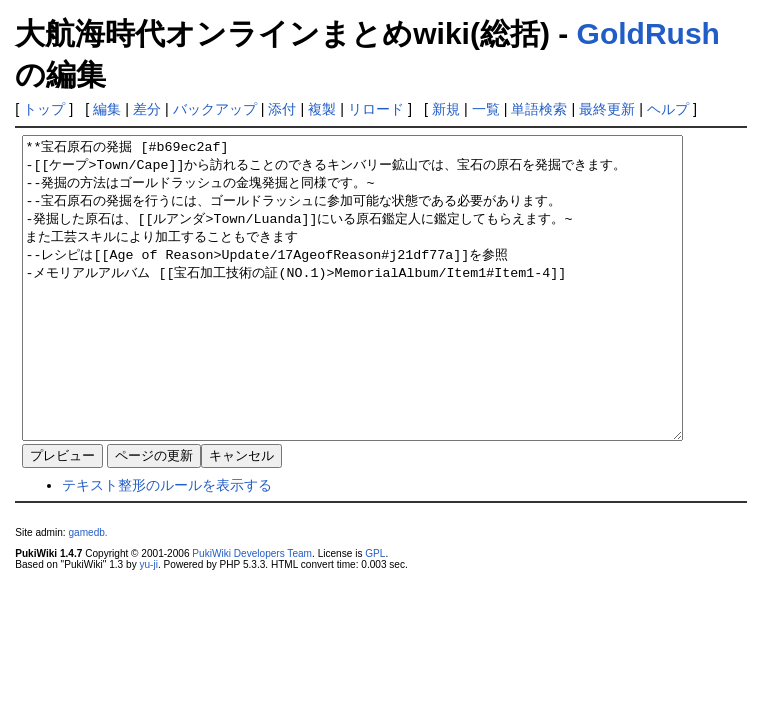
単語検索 (539, 109)
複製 (322, 109)
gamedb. (87, 592)
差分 (147, 109)
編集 (107, 109)
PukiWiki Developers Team (252, 613)
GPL (375, 613)
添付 (282, 109)
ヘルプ (668, 109)
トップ (44, 109)
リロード (376, 109)
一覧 (486, 109)
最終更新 (607, 109)
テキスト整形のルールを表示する (167, 545)
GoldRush (648, 33)
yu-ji (148, 624)
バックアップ (215, 109)
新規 (446, 109)
